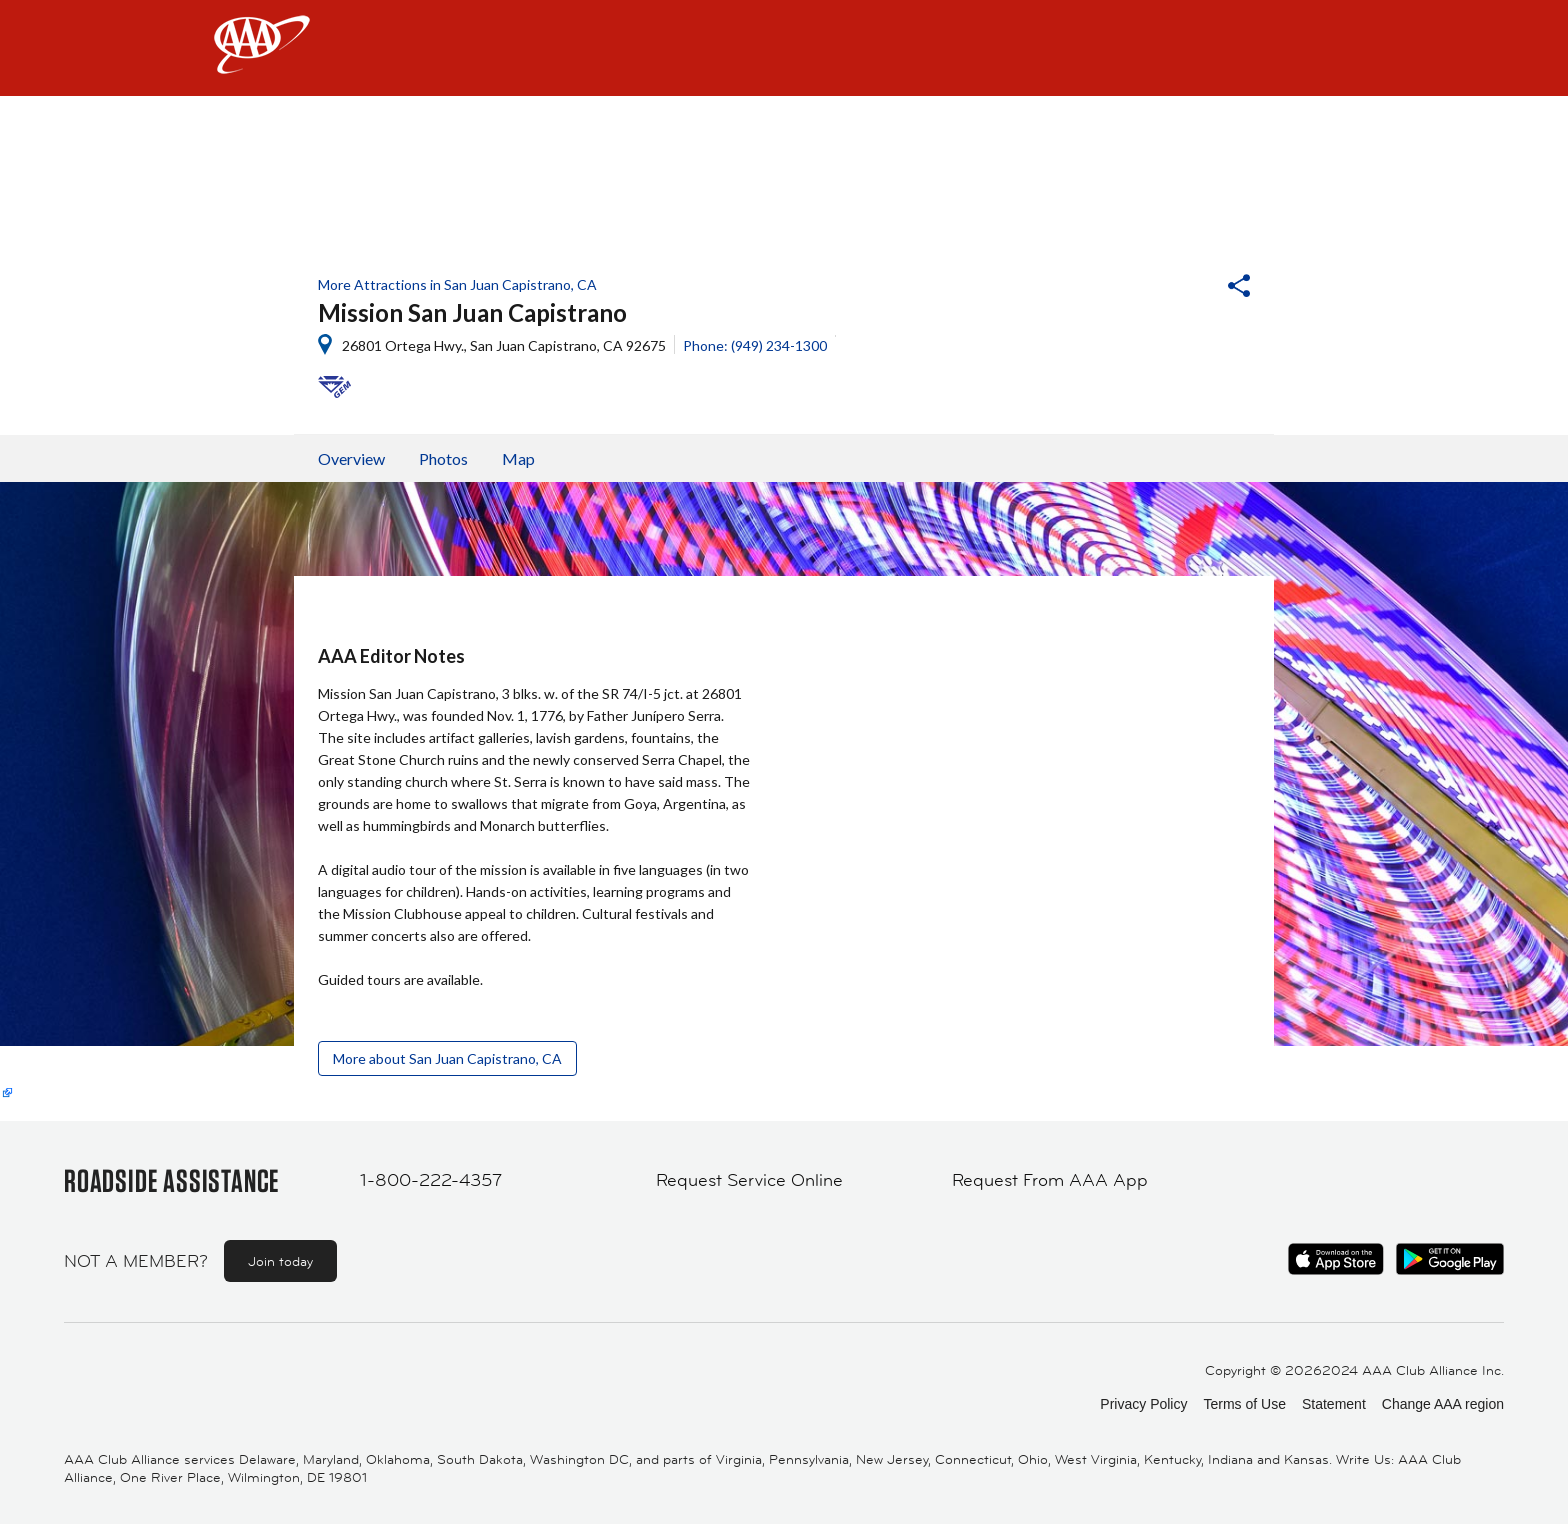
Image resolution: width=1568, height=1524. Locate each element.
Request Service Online (749, 1180)
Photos (443, 458)
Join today (280, 1261)
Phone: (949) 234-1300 (755, 345)
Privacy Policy (1143, 1404)
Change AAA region (1443, 1404)
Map (518, 458)
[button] (1185, 288)
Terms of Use (1244, 1404)
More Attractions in (457, 284)
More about (447, 1058)
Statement (1334, 1404)
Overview (351, 458)
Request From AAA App (1050, 1180)
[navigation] (784, 48)
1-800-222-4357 (431, 1180)
